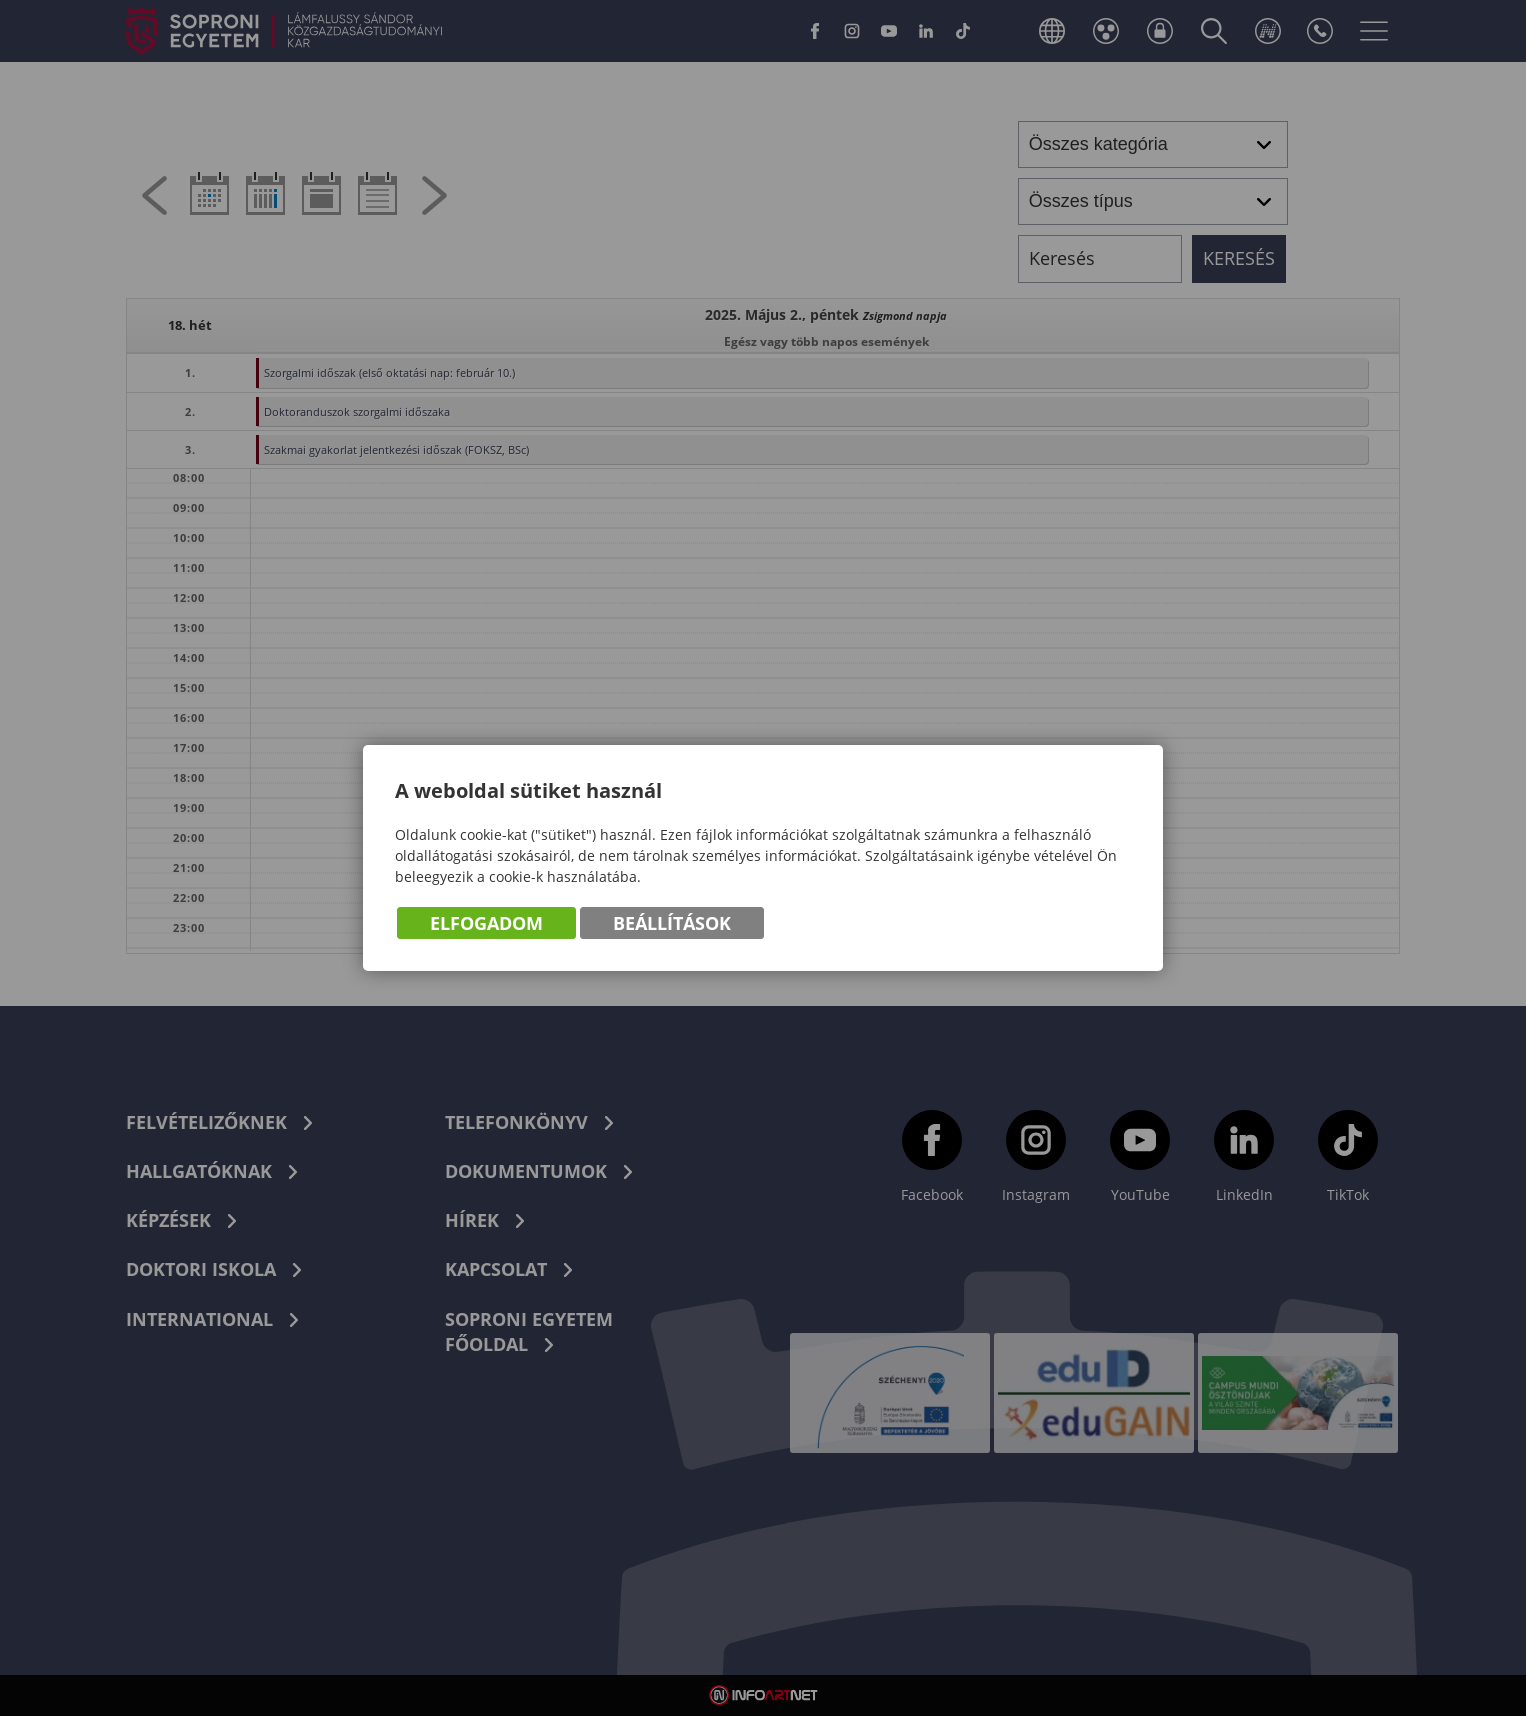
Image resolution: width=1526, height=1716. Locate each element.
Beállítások (672, 923)
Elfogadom (486, 923)
